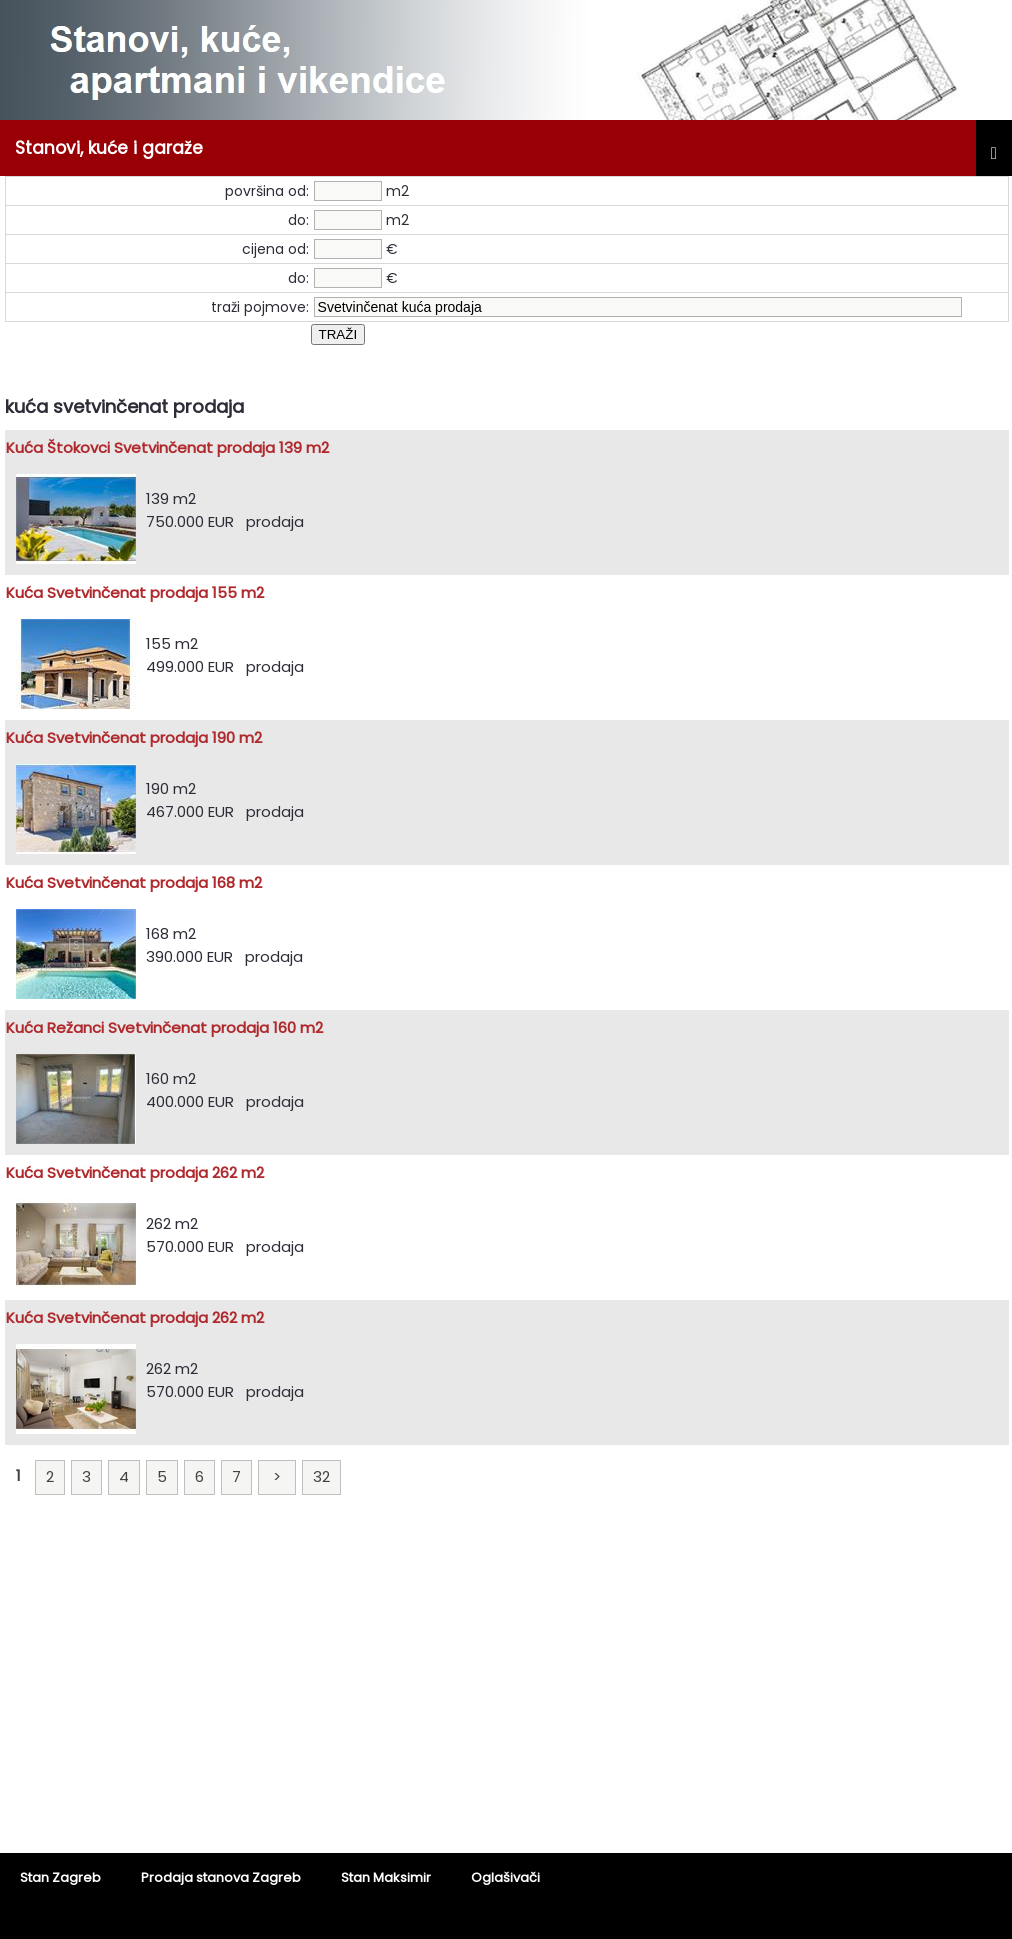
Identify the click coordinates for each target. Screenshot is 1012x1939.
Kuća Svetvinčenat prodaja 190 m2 (134, 737)
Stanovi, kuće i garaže (109, 148)
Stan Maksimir (386, 1877)
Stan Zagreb (60, 1877)
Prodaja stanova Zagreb (221, 1877)
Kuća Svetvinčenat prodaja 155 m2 (135, 592)
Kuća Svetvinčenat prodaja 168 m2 (134, 882)
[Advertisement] (506, 1689)
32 (321, 1476)
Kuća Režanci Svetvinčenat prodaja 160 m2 (164, 1027)
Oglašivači (505, 1877)
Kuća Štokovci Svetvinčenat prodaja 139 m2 (167, 447)
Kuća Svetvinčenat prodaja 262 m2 (135, 1172)
